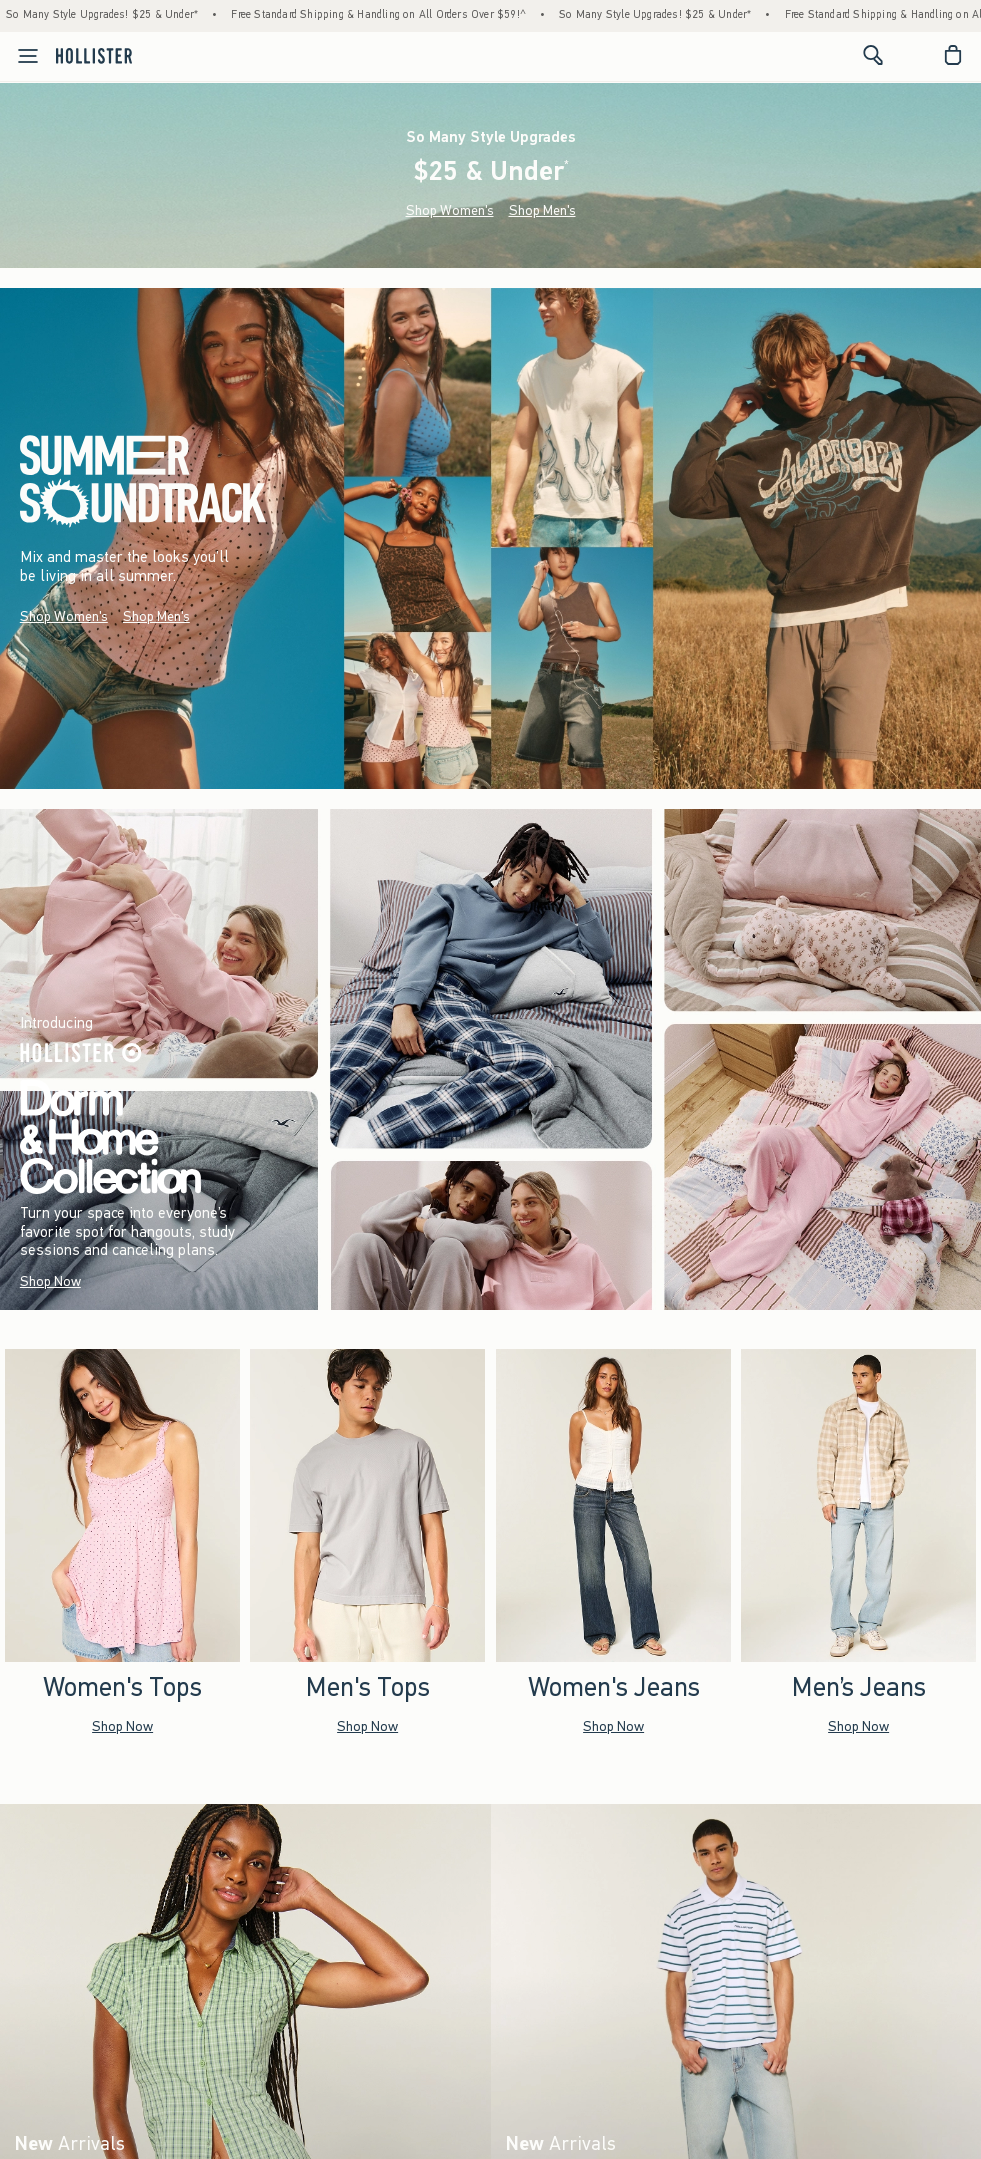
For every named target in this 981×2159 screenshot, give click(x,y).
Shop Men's (542, 210)
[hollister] (94, 55)
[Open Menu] (22, 56)
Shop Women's (450, 210)
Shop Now (50, 1281)
